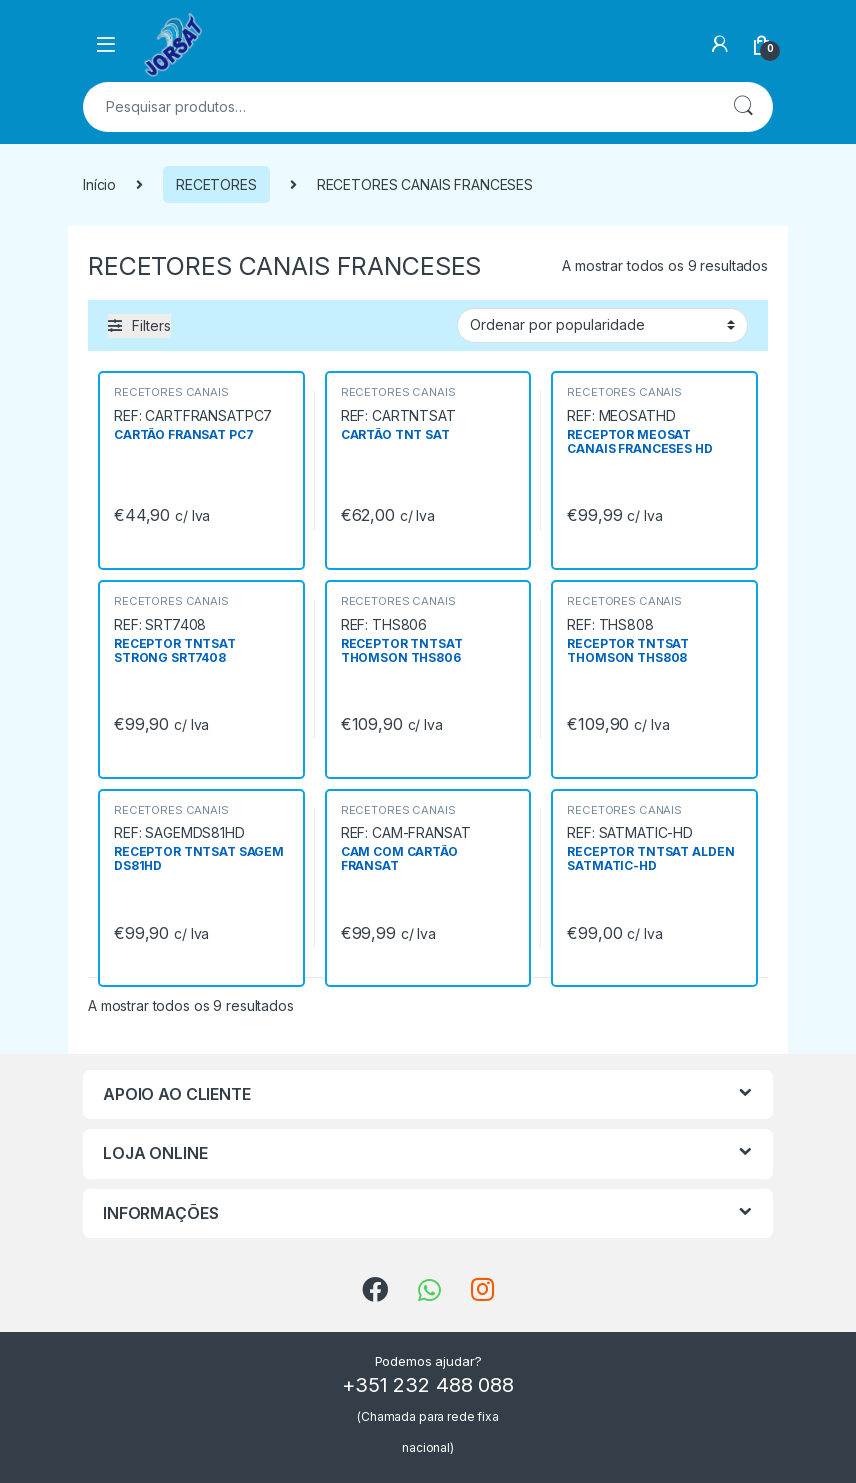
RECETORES (216, 184)
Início (99, 184)
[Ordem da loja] (602, 325)
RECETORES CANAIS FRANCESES (171, 398)
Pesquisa (743, 107)
